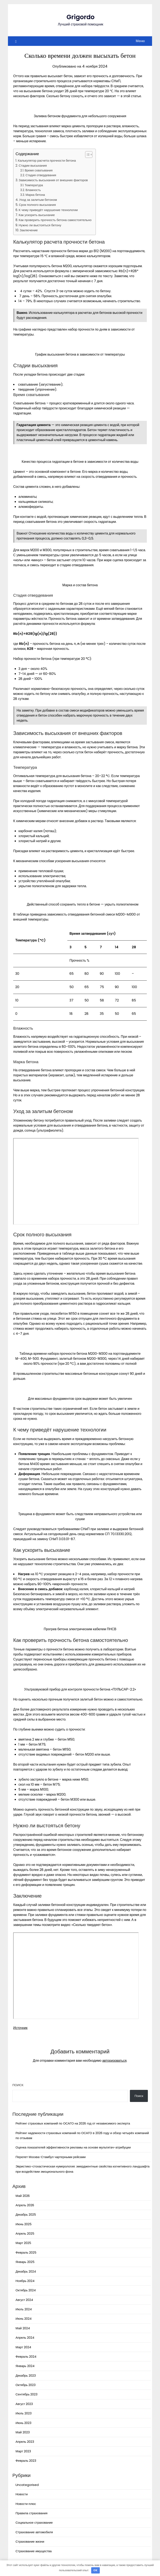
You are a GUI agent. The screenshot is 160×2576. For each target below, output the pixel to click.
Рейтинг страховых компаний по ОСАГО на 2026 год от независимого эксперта (72, 2123)
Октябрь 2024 (25, 2290)
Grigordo (81, 17)
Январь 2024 (24, 2366)
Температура (34, 185)
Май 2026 (22, 2196)
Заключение (29, 230)
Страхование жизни (29, 2541)
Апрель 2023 (24, 2441)
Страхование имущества (33, 2551)
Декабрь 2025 (25, 2214)
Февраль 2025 (25, 2252)
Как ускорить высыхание (37, 215)
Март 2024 (23, 2347)
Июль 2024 (23, 2309)
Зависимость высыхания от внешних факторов (53, 180)
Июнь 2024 (23, 2318)
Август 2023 (24, 2404)
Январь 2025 (24, 2262)
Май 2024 (22, 2328)
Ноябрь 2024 (25, 2281)
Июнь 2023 (23, 2423)
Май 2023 (22, 2432)
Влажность (33, 190)
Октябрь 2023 (25, 2385)
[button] (86, 154)
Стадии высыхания (33, 165)
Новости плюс (25, 2504)
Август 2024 (24, 2300)
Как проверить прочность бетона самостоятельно (55, 220)
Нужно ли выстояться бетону (40, 225)
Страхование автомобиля (34, 2532)
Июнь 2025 (23, 2224)
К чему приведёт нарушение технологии (48, 210)
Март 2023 (23, 2451)
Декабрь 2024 (25, 2271)
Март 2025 (23, 2243)
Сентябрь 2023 (26, 2394)
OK (95, 2570)
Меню (140, 41)
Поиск (17, 2085)
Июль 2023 (23, 2413)
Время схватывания (38, 170)
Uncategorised (27, 2485)
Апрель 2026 (24, 2205)
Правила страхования (31, 2513)
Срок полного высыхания (37, 205)
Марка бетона (35, 195)
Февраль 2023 (25, 2460)
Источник (20, 2027)
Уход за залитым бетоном (38, 199)
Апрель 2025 (24, 2233)
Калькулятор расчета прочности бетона (47, 160)
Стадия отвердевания (41, 175)
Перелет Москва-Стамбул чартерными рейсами (50, 2157)
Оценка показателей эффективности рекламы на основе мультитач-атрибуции (73, 2147)
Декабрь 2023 (25, 2375)
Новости (21, 2494)
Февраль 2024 (25, 2356)
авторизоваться (114, 2060)
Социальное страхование (34, 2522)
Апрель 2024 (24, 2337)
